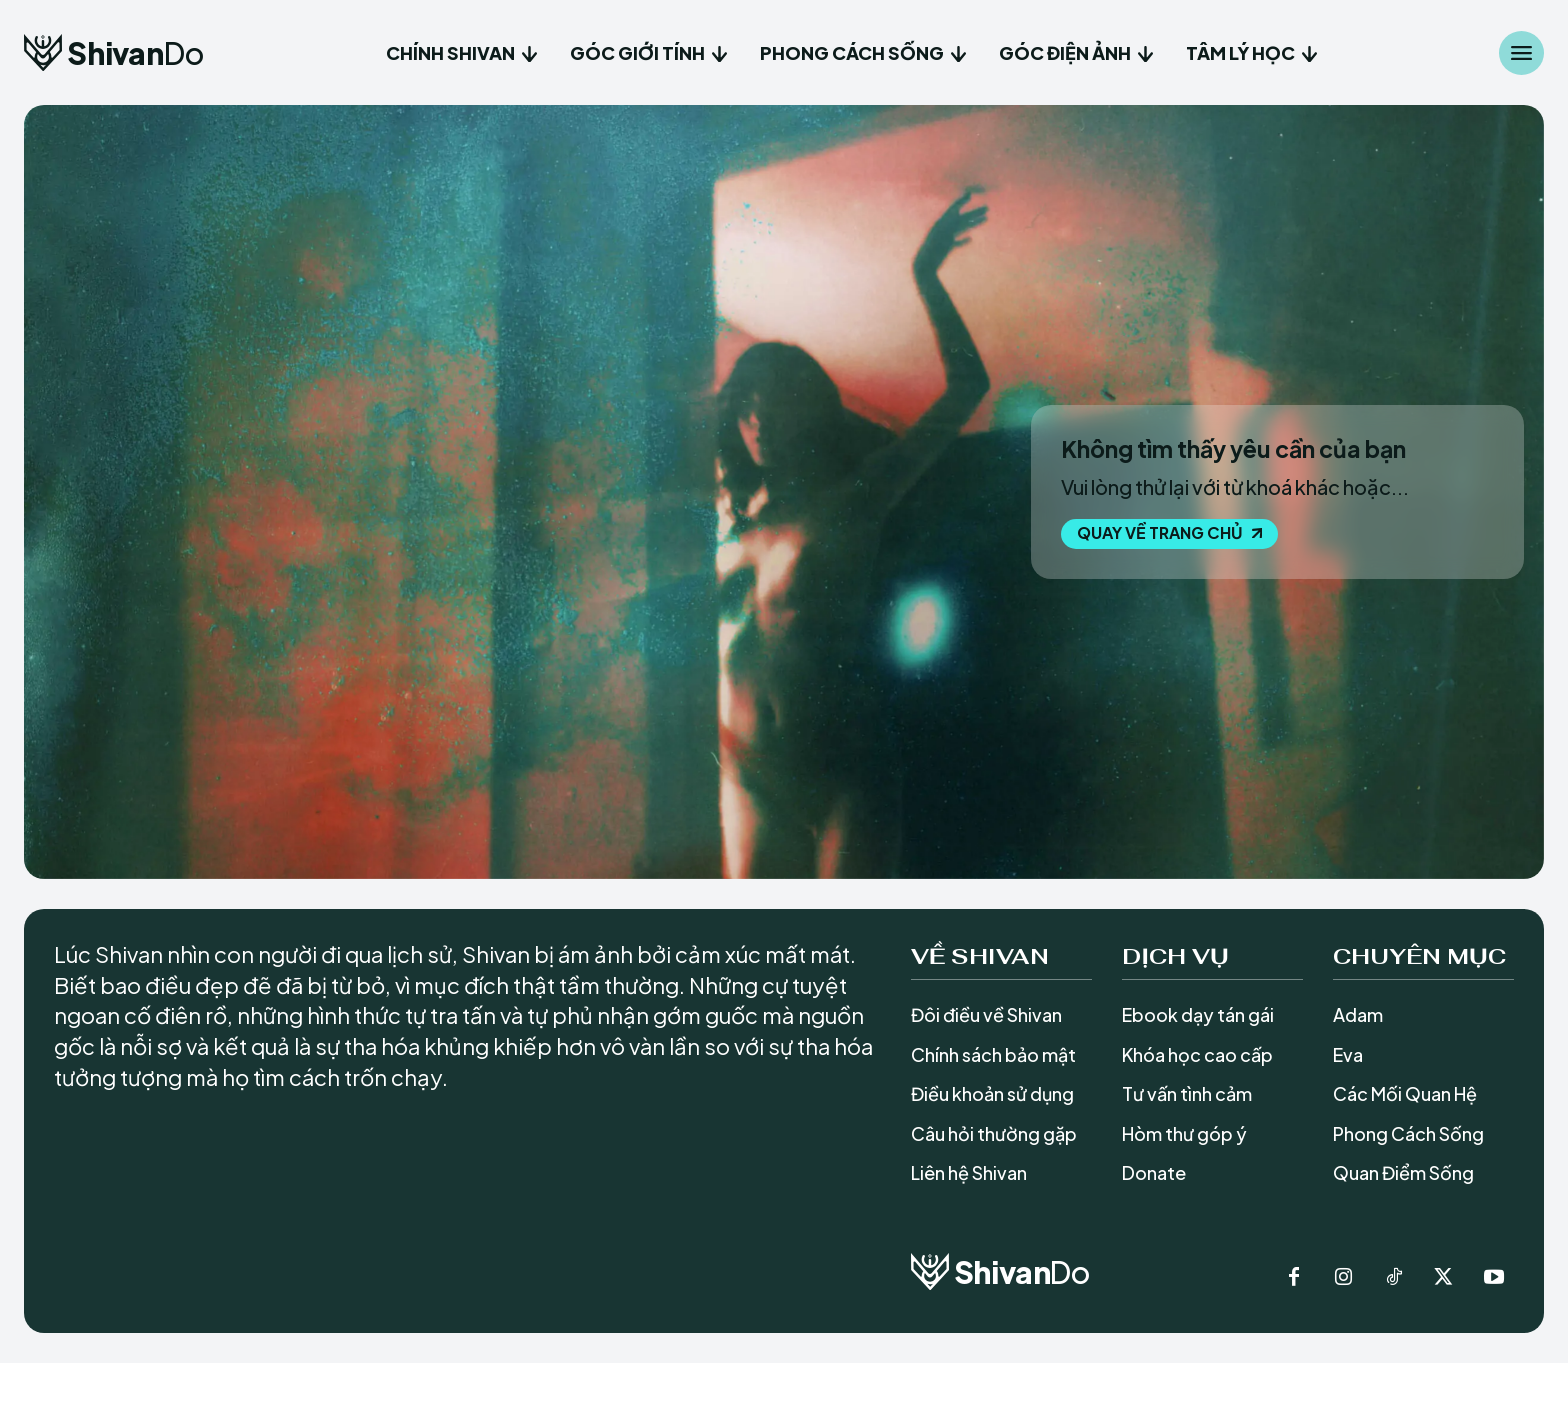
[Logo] (113, 52)
